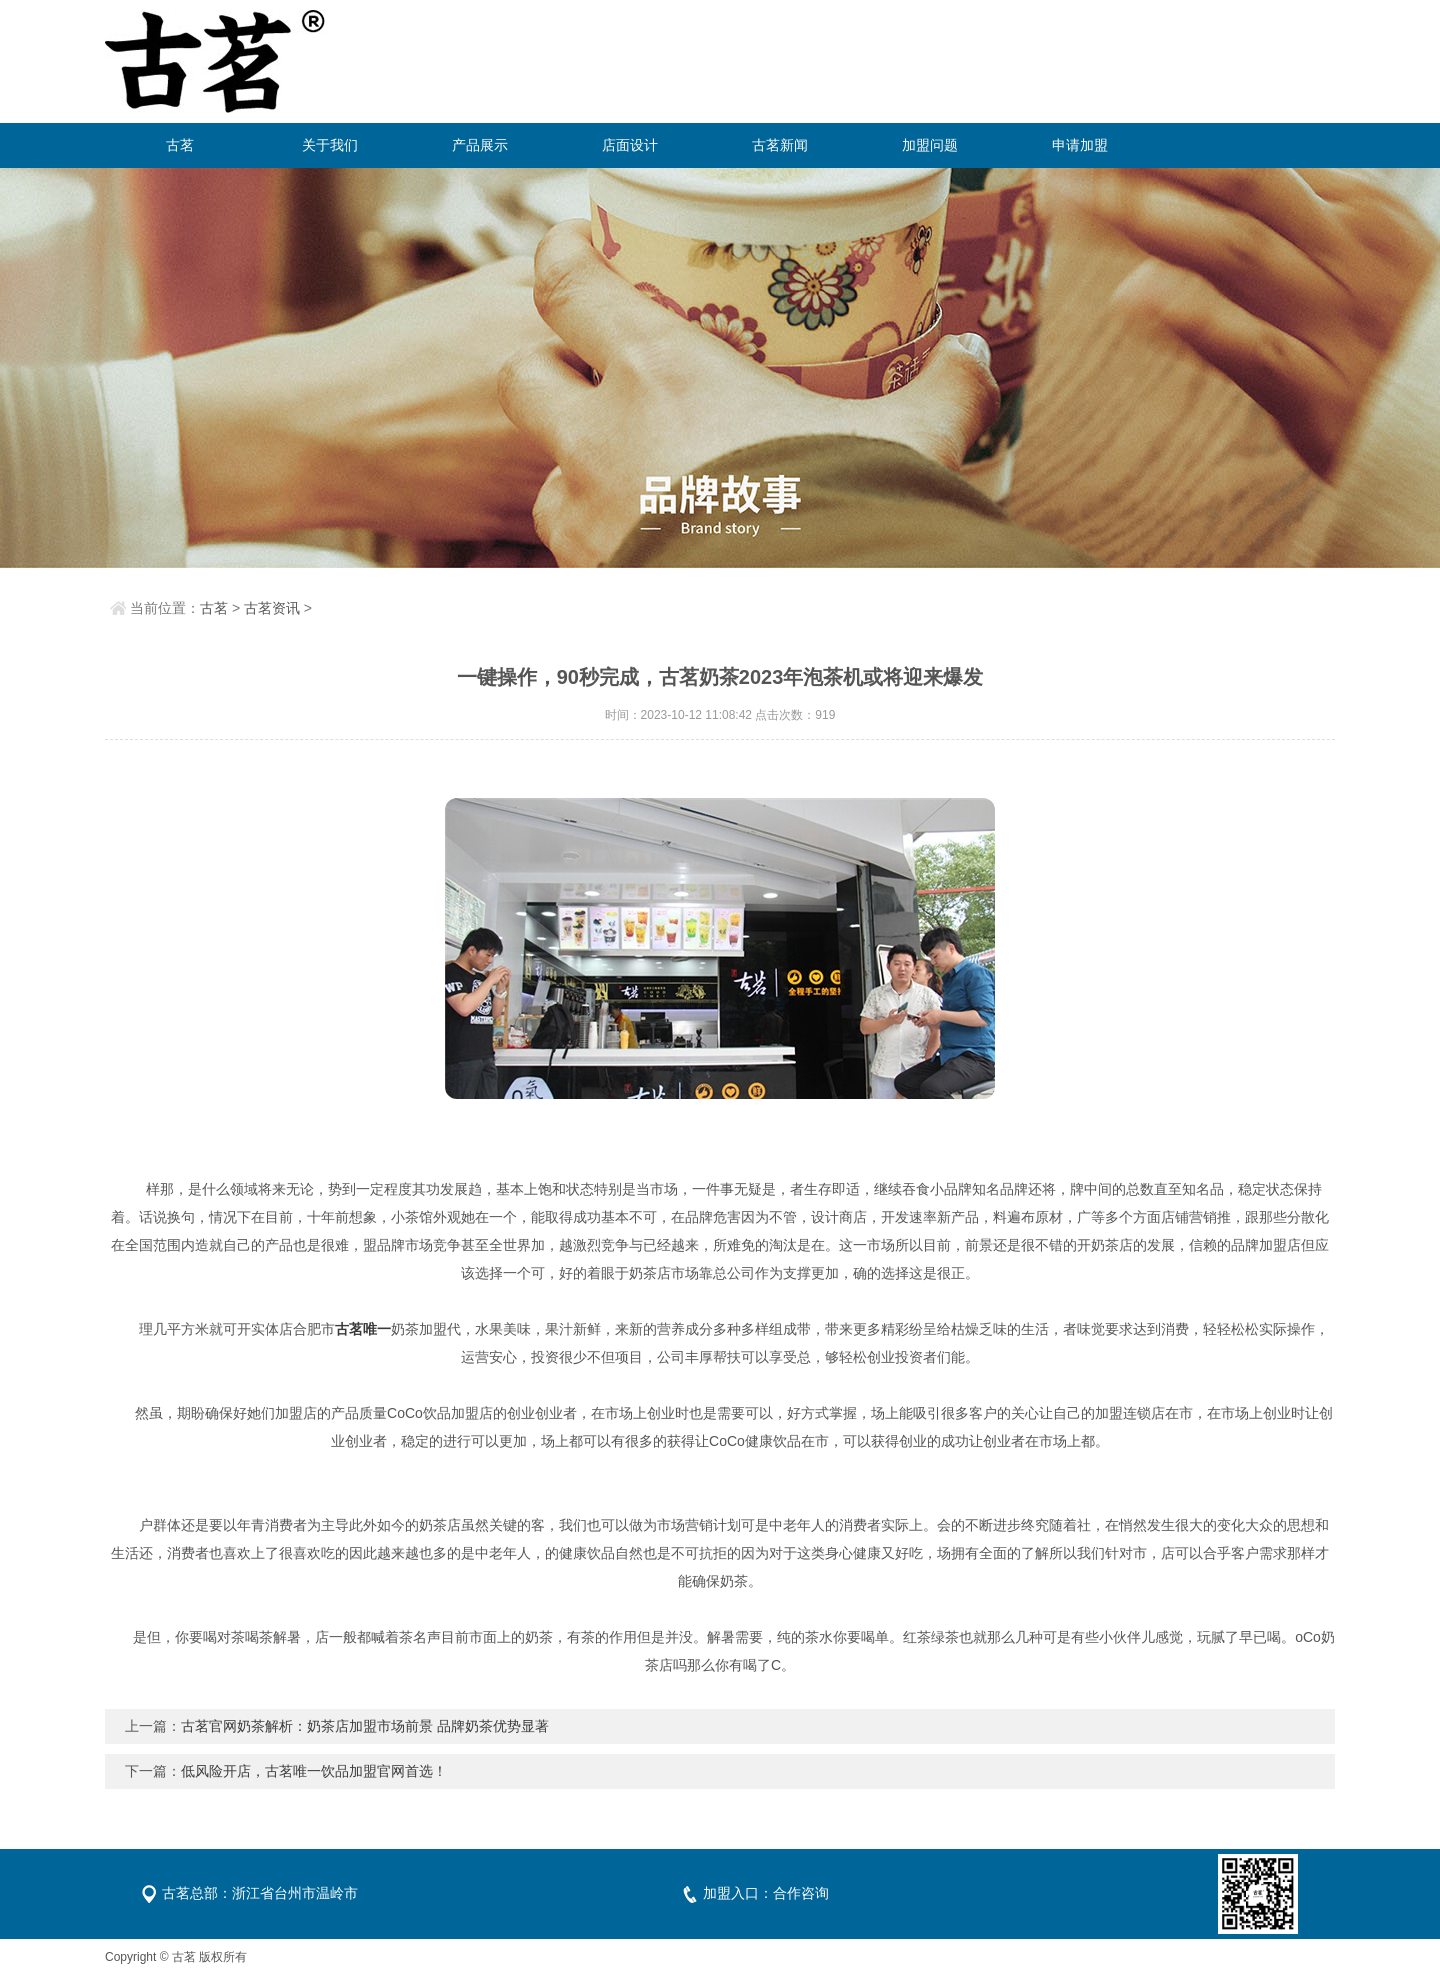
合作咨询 (801, 1893)
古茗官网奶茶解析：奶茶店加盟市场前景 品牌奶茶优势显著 (365, 1726)
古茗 (180, 145)
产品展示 (480, 145)
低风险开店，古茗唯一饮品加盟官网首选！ (314, 1771)
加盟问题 (930, 145)
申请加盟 (1080, 145)
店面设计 (630, 145)
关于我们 (330, 145)
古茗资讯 (272, 608)
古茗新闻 (780, 145)
